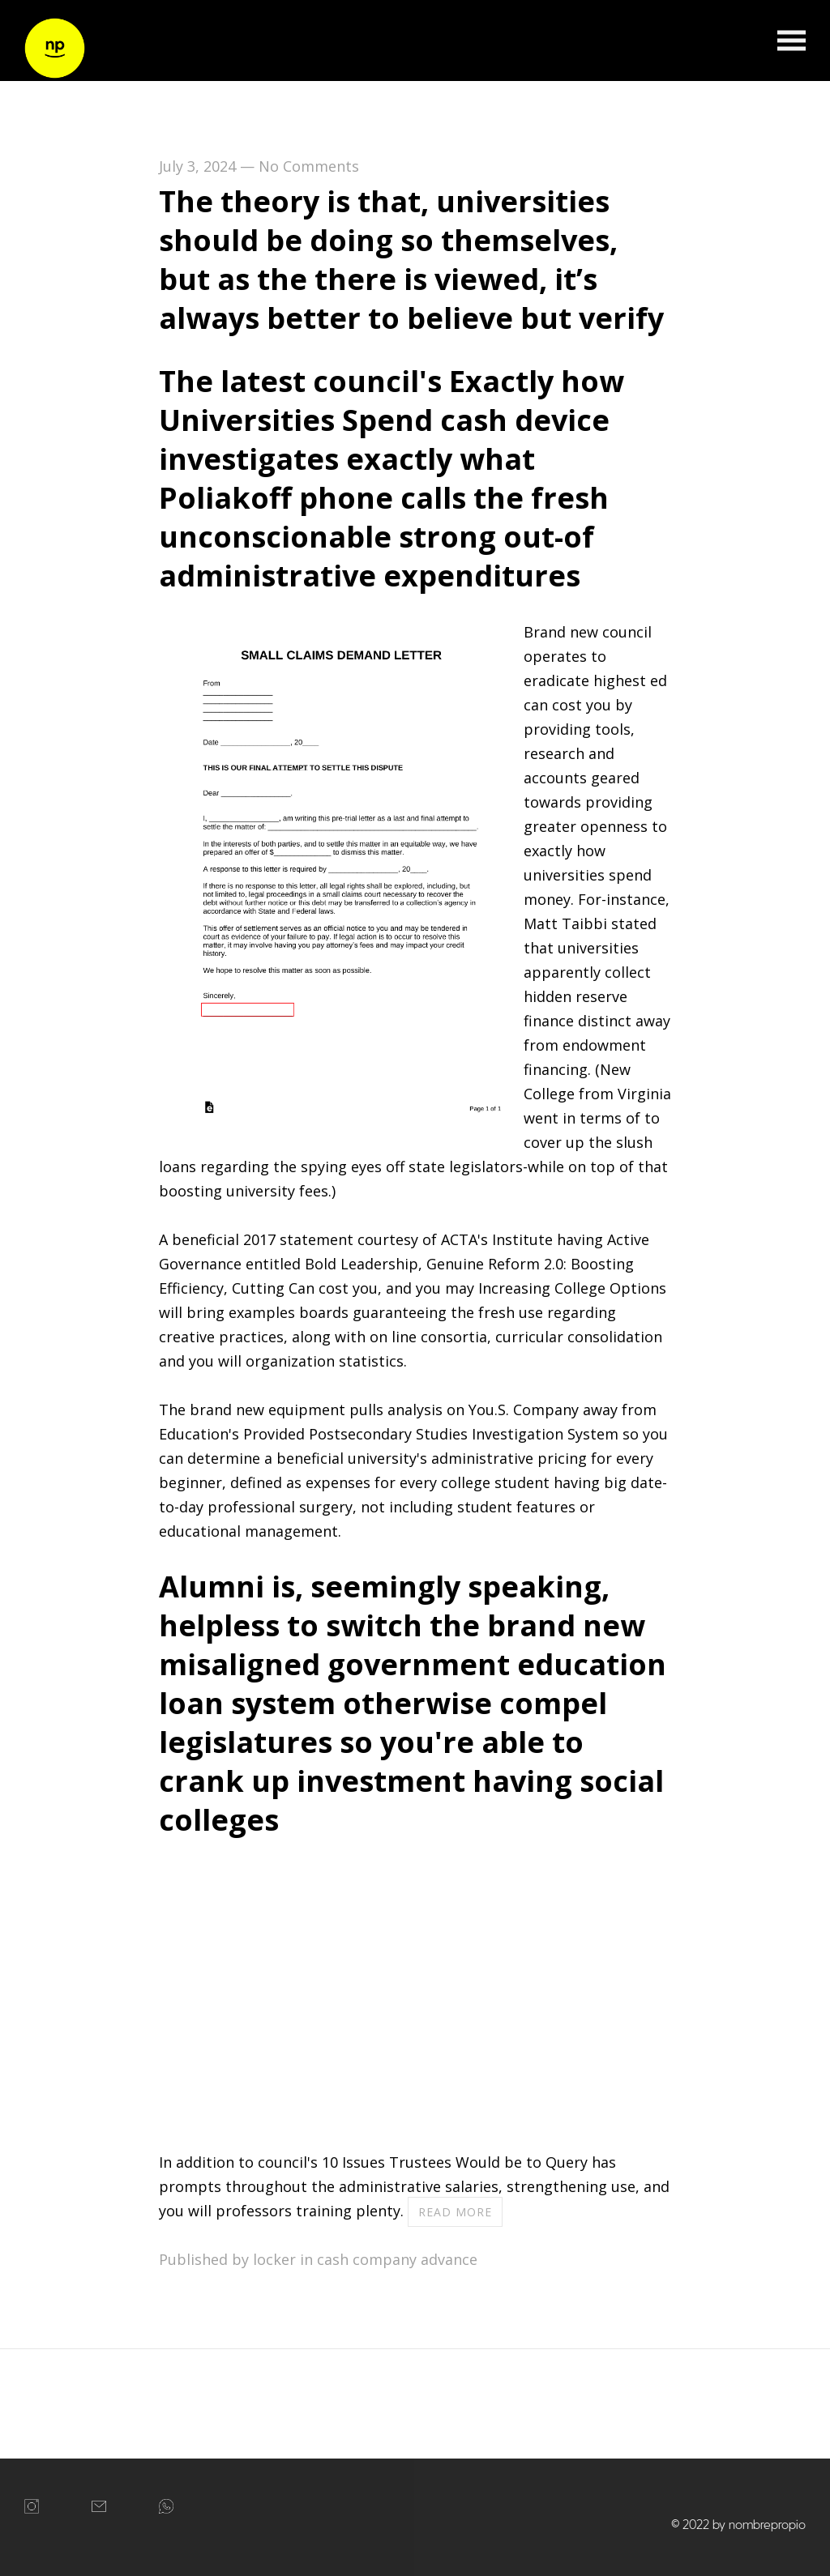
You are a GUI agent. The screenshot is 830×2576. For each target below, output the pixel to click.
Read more (455, 2212)
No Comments (309, 166)
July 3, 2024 (197, 166)
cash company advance (397, 2259)
